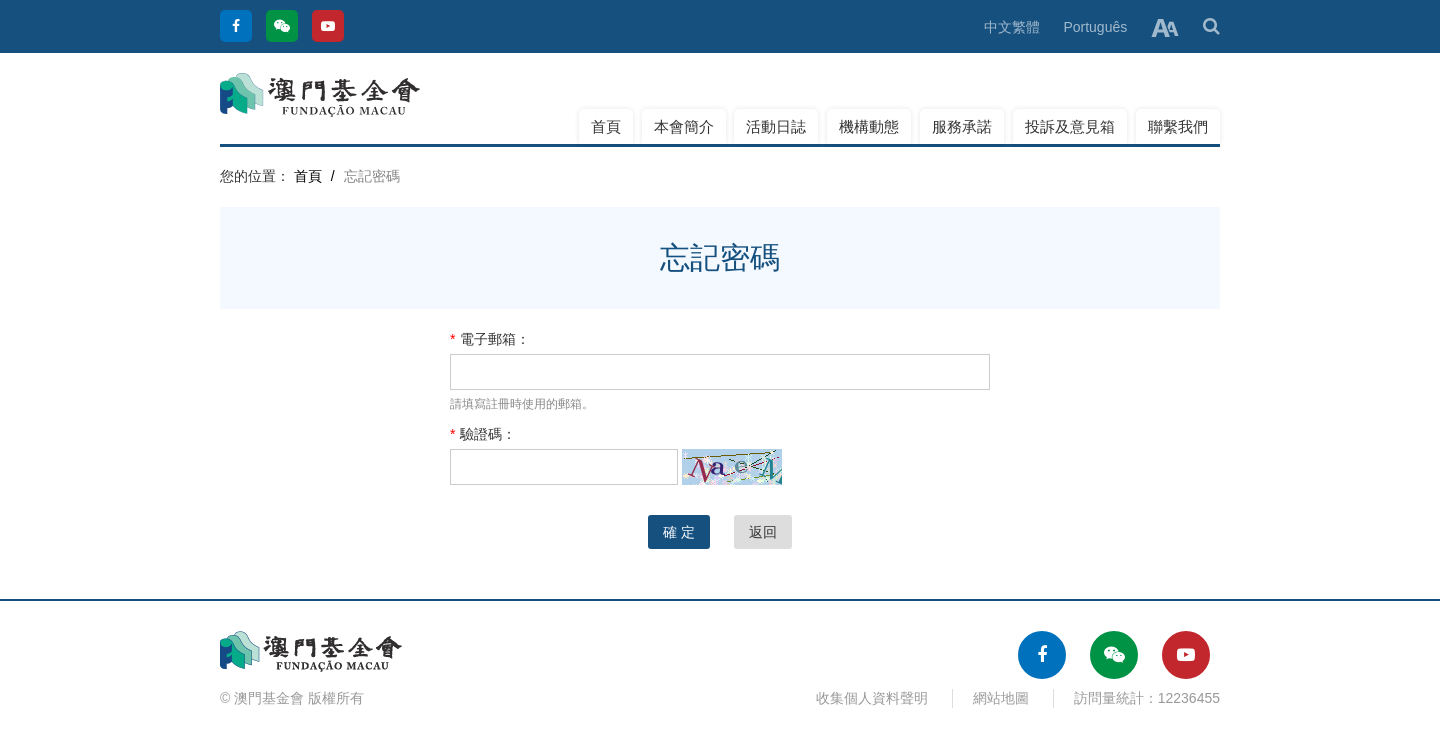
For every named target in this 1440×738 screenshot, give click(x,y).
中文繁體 (1012, 27)
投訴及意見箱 (1070, 126)
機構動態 (869, 126)
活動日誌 (776, 126)
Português (1095, 27)
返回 (763, 532)
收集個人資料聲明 (872, 698)
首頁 (606, 126)
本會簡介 (684, 126)
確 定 (679, 532)
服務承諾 (962, 126)
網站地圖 (1001, 698)
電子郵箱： (490, 339)
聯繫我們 (1178, 126)
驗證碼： (483, 434)
